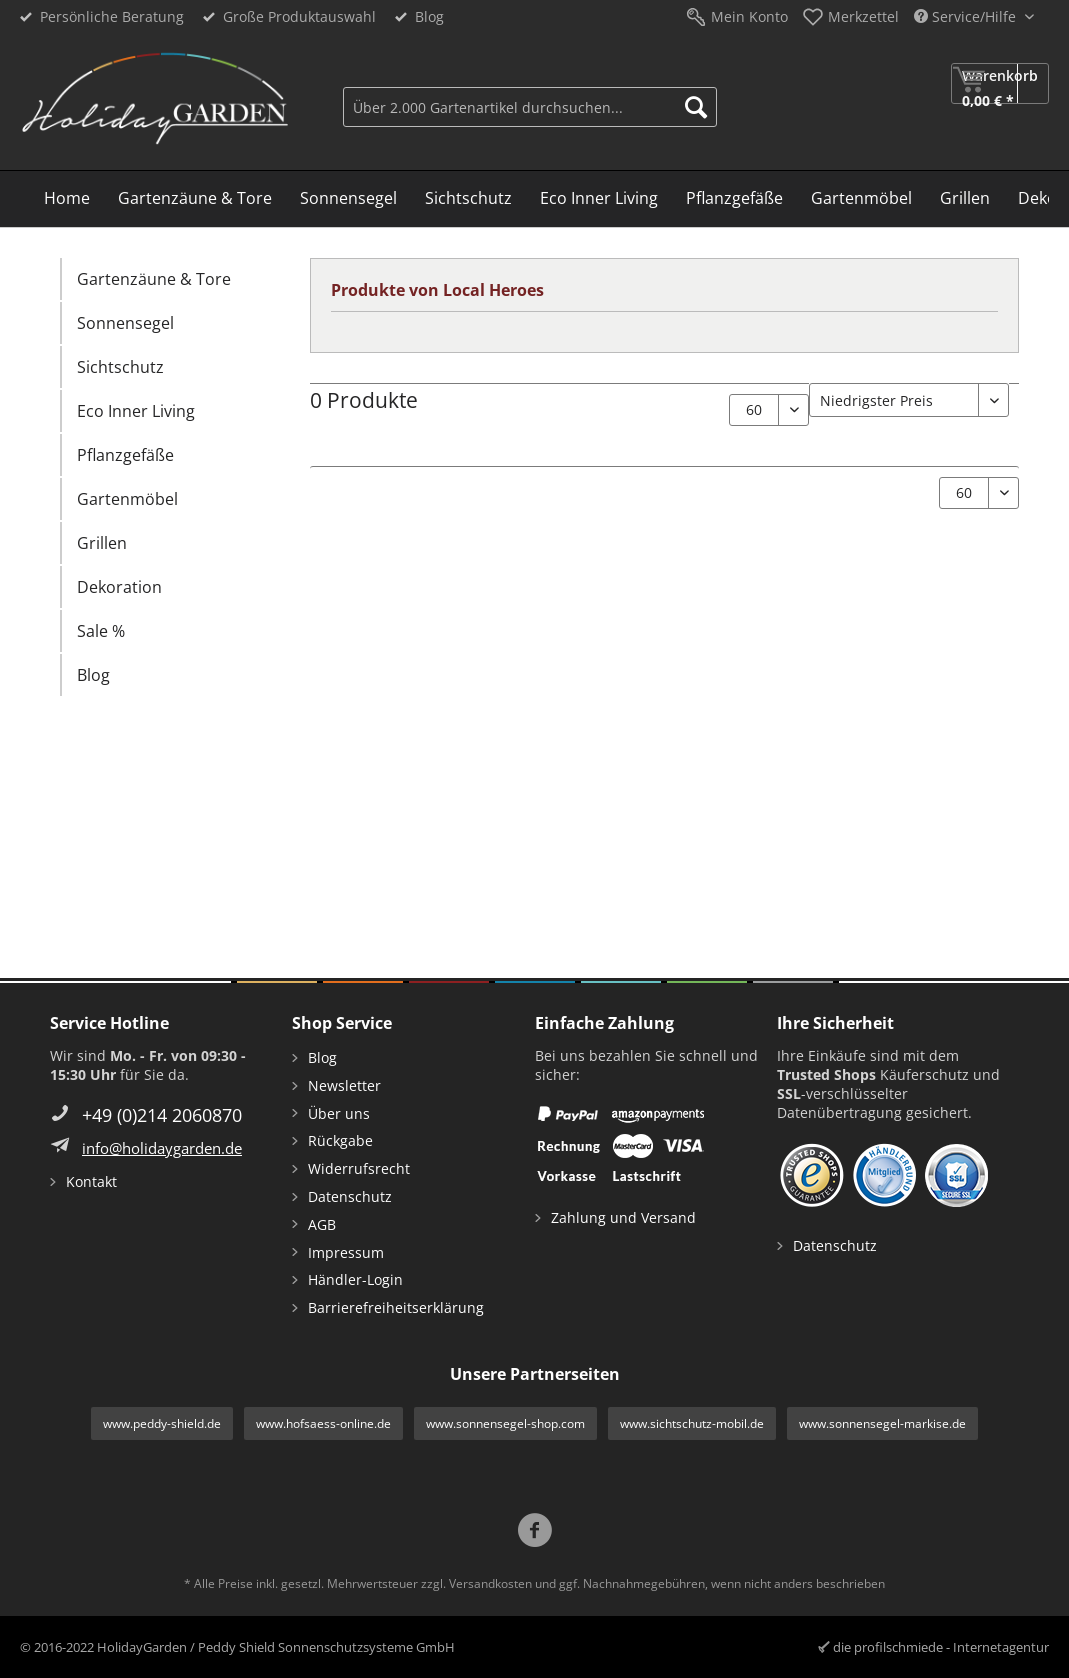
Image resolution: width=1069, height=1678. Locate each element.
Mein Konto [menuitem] (749, 16)
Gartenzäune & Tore (154, 279)
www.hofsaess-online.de (323, 1423)
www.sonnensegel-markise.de (882, 1423)
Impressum (346, 1252)
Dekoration (119, 587)
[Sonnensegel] (348, 199)
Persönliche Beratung (112, 16)
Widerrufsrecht (359, 1168)
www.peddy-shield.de (162, 1423)
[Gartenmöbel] (861, 199)
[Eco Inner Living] (599, 199)
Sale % (101, 631)
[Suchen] (696, 107)
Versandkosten (490, 1583)
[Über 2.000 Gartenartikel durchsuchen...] (530, 107)
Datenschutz (350, 1196)
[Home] (67, 199)
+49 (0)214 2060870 (162, 1115)
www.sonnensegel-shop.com (505, 1423)
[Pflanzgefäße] (734, 199)
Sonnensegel (125, 323)
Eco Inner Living (136, 411)
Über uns (339, 1113)
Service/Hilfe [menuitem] (967, 16)
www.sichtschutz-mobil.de (692, 1423)
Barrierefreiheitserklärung (396, 1307)
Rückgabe (340, 1140)
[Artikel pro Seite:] (769, 410)
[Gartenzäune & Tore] (195, 199)
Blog (429, 16)
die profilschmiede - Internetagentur (941, 1647)
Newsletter (344, 1085)
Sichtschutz (120, 367)
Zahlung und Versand (623, 1217)
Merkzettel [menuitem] (863, 16)
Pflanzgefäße (125, 455)
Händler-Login (355, 1279)
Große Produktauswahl (299, 16)
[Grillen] (965, 199)
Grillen (102, 543)
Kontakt (91, 1181)
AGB (322, 1224)
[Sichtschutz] (468, 199)
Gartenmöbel (127, 499)
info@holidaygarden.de (162, 1148)
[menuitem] (530, 104)
